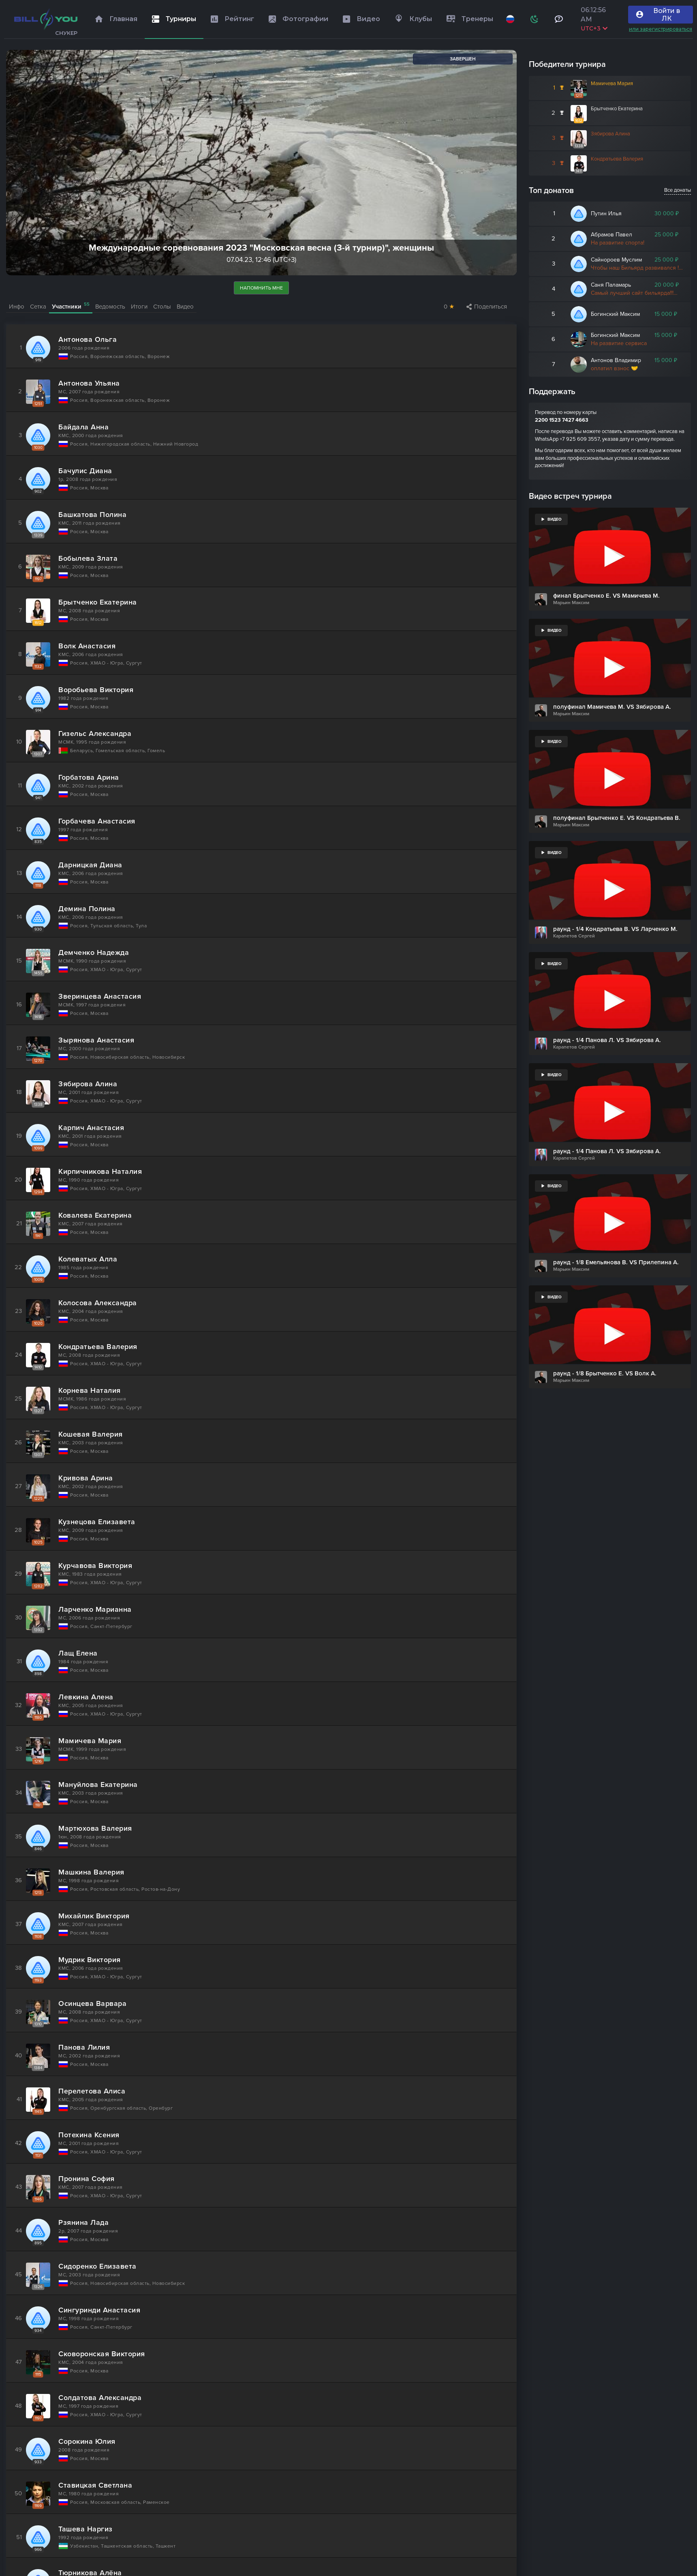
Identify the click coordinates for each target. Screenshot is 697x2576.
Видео (185, 306)
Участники (71, 306)
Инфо (16, 306)
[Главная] (45, 19)
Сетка (38, 306)
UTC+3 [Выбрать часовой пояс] (594, 28)
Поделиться (486, 306)
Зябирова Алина (610, 134)
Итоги (139, 306)
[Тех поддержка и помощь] (559, 19)
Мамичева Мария (612, 83)
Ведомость (110, 306)
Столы (162, 306)
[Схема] (534, 19)
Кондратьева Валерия (617, 159)
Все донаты (677, 190)
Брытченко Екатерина (617, 108)
